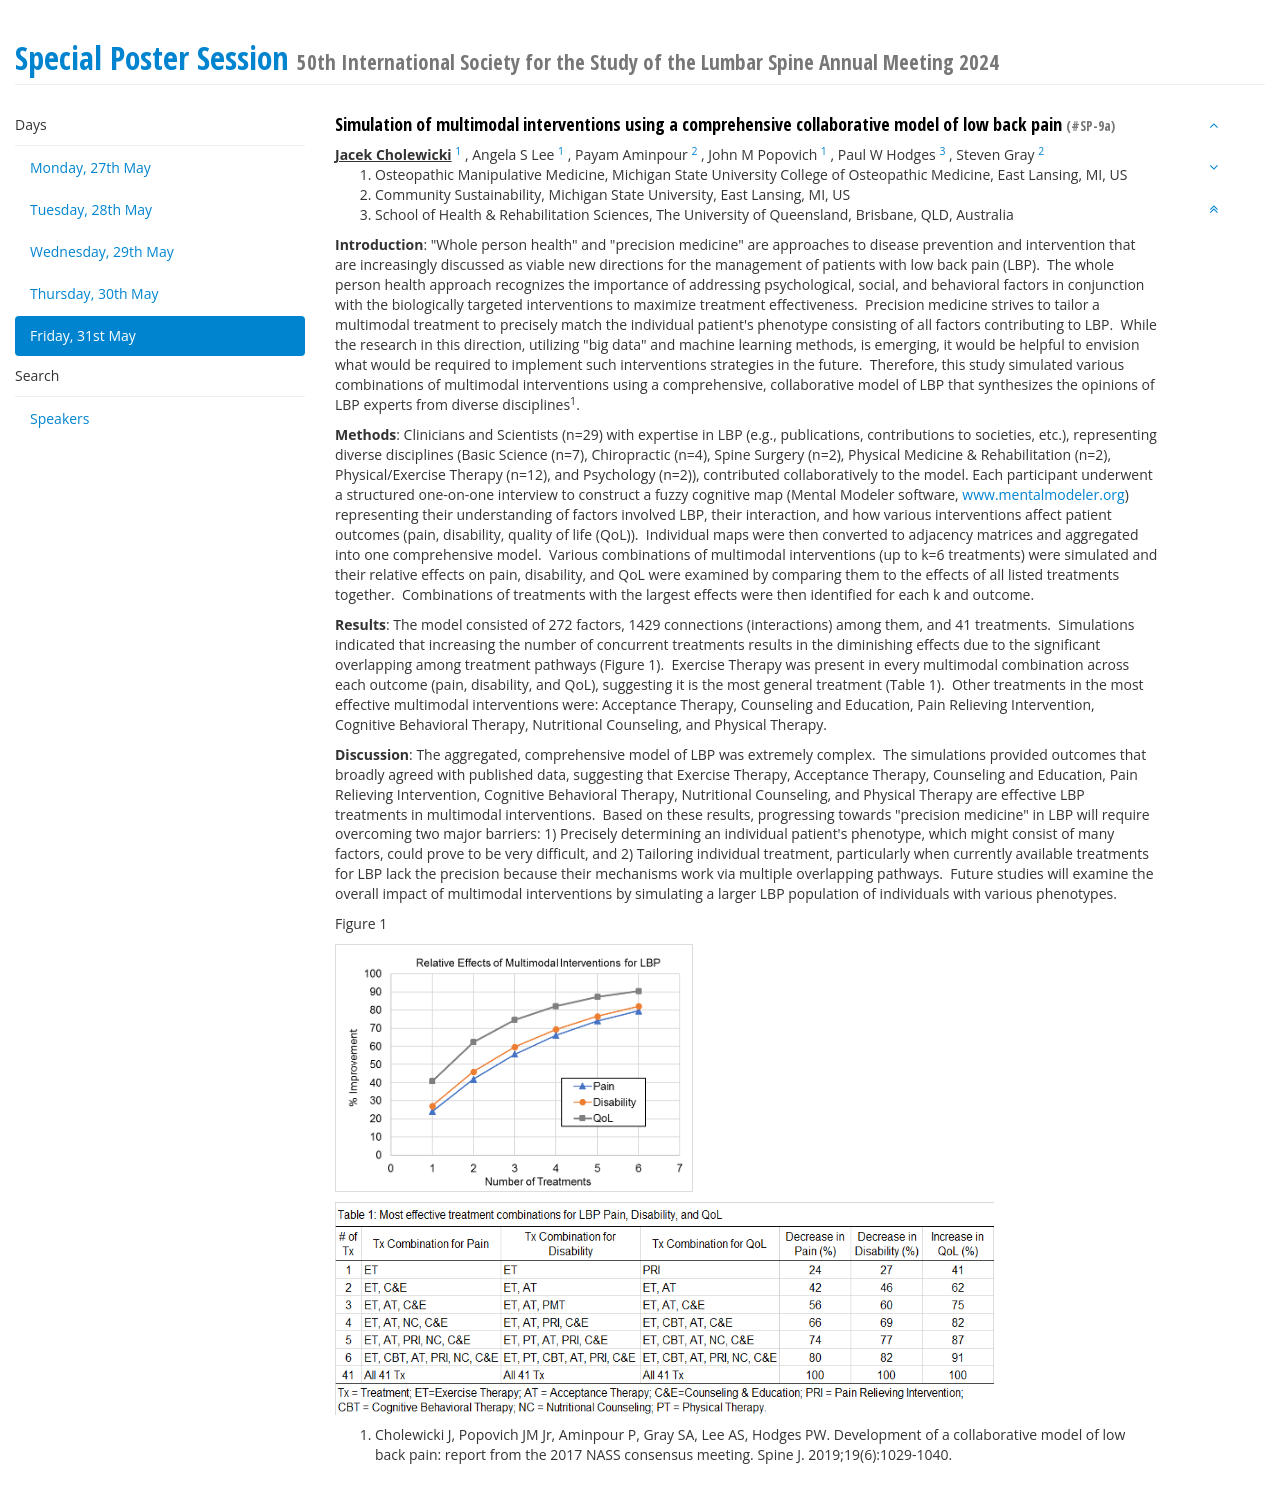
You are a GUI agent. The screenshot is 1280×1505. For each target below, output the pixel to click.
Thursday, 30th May (94, 293)
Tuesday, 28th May (91, 209)
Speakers (60, 418)
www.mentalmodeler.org (1043, 494)
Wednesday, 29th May (102, 251)
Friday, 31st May (83, 335)
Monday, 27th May (90, 167)
